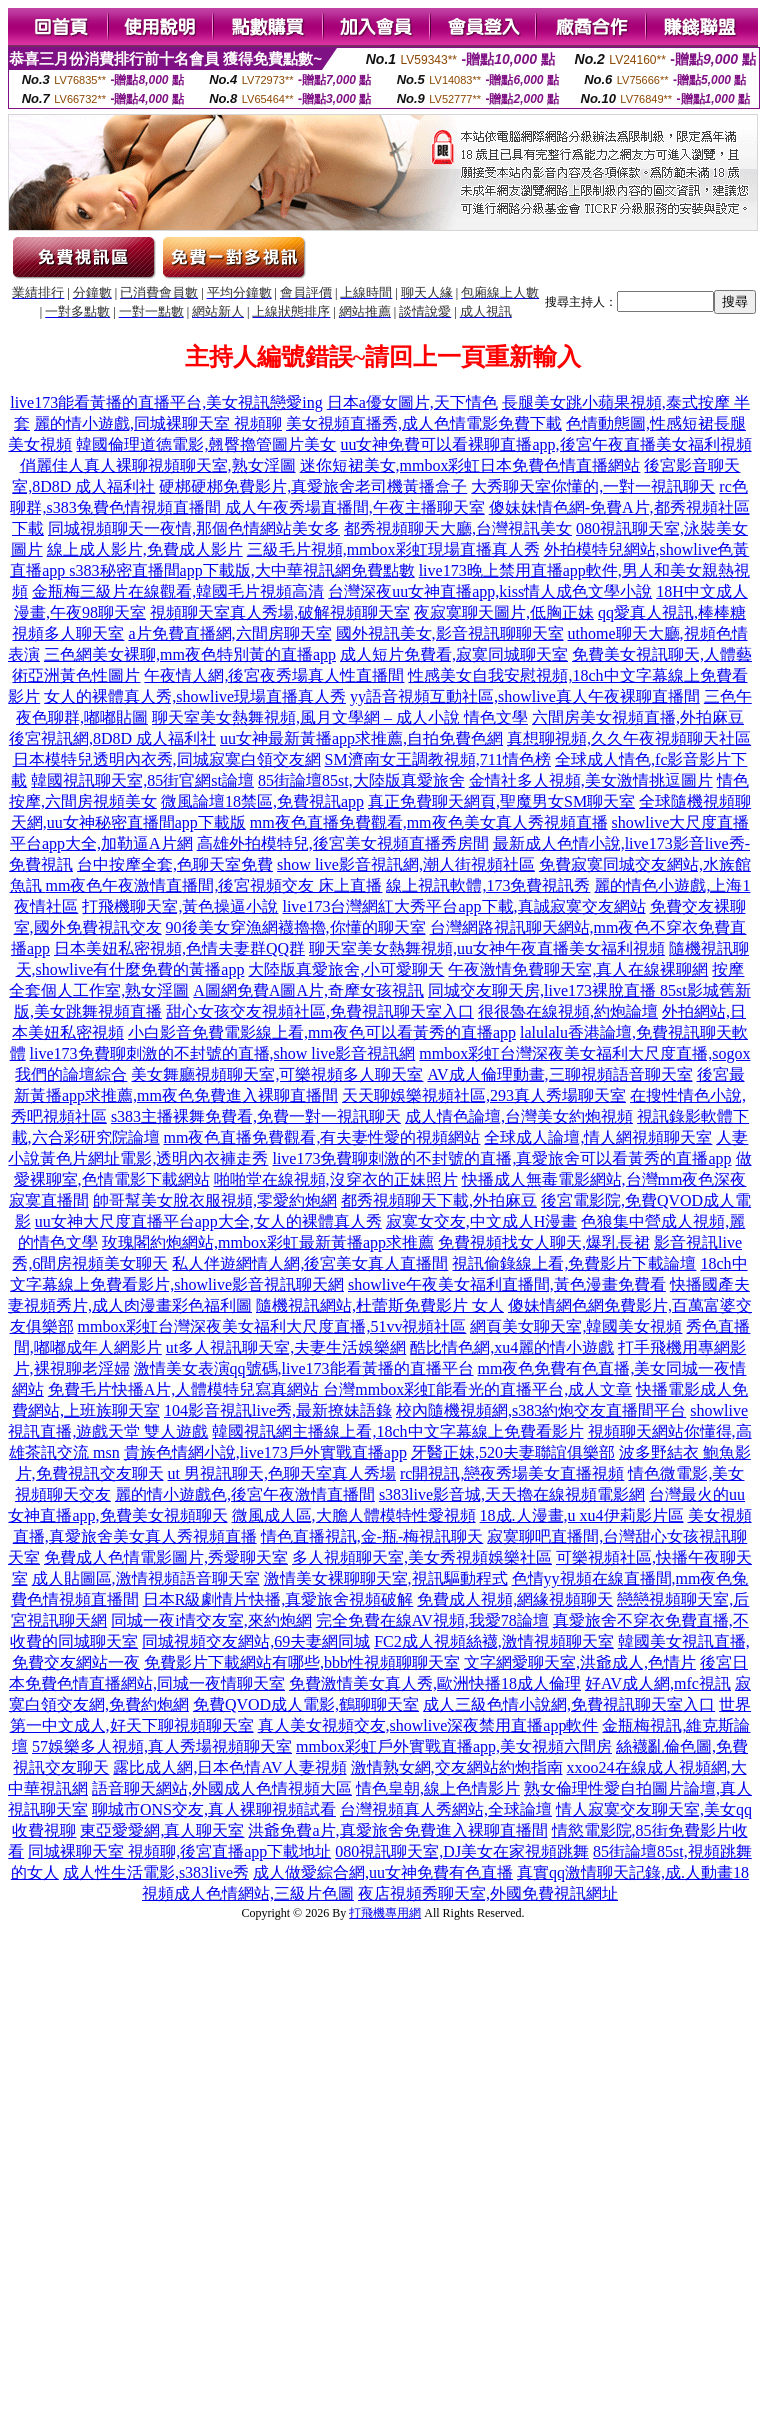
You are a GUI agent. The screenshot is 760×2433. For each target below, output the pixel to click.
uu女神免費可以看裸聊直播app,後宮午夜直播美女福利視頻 (545, 444)
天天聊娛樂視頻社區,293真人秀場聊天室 (484, 1095)
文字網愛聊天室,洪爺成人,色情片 (580, 1662)
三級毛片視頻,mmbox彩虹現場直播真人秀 (393, 549)
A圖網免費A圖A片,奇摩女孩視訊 (308, 990)
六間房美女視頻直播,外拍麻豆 (638, 717)
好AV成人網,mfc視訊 (658, 1683)
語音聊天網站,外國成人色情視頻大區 (222, 1788)
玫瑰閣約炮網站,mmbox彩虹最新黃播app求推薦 (268, 1242)
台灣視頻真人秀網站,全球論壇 (446, 1809)
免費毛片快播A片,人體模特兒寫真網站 (186, 1389)
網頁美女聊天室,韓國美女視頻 (576, 1326)
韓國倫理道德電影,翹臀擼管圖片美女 (206, 444)
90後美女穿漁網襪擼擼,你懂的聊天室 (296, 927)
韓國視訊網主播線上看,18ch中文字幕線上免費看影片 (397, 1431)
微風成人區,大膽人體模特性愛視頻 (354, 1515)
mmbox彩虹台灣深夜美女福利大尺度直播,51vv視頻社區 (272, 1326)
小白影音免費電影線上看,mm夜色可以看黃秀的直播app (322, 1032)
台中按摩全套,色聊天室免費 (175, 864)
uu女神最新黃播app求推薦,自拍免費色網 (361, 738)
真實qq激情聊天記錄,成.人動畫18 (633, 1872)
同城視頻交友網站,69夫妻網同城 (256, 1641)
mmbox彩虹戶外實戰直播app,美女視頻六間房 (454, 1746)
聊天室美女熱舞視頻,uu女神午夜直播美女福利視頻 (487, 948)
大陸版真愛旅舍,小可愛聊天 (346, 969)
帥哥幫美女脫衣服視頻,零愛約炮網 (215, 1200)
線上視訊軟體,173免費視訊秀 (488, 885)
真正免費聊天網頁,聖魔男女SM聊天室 (501, 801)
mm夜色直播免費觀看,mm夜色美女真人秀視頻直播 (429, 822)
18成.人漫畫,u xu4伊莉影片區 (582, 1515)
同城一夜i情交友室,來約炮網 (211, 1620)
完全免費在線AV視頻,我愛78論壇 (432, 1620)
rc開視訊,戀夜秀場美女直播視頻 (512, 1473)
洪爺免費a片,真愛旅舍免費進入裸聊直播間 (397, 1830)
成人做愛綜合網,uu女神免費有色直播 (383, 1872)
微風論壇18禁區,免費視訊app (262, 801)
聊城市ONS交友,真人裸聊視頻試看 (214, 1809)
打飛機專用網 (385, 1913)
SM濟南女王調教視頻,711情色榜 (438, 759)
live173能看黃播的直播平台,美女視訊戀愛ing (166, 402)
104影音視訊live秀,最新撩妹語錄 (278, 1410)
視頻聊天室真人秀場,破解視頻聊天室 (280, 612)
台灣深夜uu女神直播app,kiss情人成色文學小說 (490, 591)
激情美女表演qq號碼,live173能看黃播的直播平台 (304, 1368)
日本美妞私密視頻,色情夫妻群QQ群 (179, 948)
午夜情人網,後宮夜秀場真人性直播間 (274, 675)
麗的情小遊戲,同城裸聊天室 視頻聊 (158, 423)
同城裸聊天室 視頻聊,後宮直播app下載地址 (179, 1851)
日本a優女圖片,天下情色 (412, 402)
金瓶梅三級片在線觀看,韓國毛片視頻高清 (178, 591)
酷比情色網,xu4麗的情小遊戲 (512, 1347)
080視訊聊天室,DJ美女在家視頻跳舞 (462, 1851)
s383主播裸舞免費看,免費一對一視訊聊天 (256, 1116)
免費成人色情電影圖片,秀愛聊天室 (166, 1557)
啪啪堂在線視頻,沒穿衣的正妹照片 (336, 1179)
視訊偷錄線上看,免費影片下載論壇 (574, 1263)
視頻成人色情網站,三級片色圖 (248, 1893)
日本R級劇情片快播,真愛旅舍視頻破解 (278, 1599)
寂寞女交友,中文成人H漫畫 (482, 1221)
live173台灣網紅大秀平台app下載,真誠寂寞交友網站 (463, 906)
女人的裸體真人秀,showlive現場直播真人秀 (195, 696)
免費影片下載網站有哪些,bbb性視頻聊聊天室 (302, 1662)
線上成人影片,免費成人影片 (145, 549)
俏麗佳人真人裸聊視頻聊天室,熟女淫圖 (158, 465)
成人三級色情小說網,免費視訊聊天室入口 (569, 1704)
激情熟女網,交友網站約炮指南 (457, 1767)
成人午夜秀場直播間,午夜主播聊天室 (355, 507)
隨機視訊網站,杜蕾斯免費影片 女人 (380, 1305)
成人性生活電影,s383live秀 (156, 1872)
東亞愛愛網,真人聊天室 (162, 1830)
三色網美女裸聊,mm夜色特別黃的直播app (190, 654)
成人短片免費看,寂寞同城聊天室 (454, 654)
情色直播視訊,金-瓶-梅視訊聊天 (372, 1536)
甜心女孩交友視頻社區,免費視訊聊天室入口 (320, 1011)
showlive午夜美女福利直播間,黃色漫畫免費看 (507, 1284)
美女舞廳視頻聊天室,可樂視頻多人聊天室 (277, 1074)
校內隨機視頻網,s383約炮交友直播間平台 (541, 1410)
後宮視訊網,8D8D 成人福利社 (112, 738)
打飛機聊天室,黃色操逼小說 (180, 906)
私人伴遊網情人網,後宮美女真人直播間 (310, 1263)
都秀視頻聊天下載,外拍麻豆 (439, 1200)
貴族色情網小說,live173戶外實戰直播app (265, 1452)
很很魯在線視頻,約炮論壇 (568, 1011)
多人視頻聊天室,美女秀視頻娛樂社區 (422, 1557)
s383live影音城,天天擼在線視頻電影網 (512, 1494)
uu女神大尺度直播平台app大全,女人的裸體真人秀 (208, 1221)
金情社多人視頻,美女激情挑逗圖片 (591, 780)
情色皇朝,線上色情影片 (438, 1788)
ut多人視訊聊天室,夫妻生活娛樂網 (286, 1347)
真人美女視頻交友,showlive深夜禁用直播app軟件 (428, 1725)
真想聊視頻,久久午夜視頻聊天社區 (629, 738)
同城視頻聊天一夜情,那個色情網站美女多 (194, 528)
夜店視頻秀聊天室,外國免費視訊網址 (488, 1893)
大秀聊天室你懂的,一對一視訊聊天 (593, 486)
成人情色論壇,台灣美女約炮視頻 (519, 1116)
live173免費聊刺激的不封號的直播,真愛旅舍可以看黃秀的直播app (501, 1158)
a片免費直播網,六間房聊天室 (229, 633)
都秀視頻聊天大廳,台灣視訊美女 (458, 528)
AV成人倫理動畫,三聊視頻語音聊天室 (559, 1074)
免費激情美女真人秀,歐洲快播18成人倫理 (435, 1683)
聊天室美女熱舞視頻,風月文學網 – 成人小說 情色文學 (340, 717)
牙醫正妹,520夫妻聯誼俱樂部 (513, 1452)
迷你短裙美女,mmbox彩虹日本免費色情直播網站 (470, 465)
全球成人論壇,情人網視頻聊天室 (598, 1137)
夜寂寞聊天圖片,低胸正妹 (504, 612)
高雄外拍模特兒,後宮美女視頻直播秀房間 (343, 843)
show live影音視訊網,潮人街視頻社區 (406, 864)
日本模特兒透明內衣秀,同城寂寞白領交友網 (167, 759)
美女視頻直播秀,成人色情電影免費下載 (424, 423)
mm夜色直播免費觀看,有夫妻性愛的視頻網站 (322, 1137)
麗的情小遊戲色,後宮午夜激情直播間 (245, 1494)
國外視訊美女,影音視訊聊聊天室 (450, 633)
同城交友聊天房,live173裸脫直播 (544, 990)
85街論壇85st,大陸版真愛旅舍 (361, 780)
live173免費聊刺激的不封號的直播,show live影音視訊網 (223, 1053)
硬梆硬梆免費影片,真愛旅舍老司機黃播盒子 (313, 486)
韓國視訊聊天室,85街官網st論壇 (142, 780)
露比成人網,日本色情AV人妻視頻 (229, 1767)
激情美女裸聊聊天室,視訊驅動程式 (386, 1578)
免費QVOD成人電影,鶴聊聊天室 (306, 1704)
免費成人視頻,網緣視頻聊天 (515, 1599)
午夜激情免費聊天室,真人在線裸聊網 (578, 969)
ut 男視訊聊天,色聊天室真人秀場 (282, 1473)
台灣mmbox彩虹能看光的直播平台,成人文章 (477, 1389)
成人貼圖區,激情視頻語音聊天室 (146, 1578)
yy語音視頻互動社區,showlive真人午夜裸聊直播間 (525, 696)
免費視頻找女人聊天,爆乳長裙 (544, 1242)
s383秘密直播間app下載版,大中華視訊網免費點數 (241, 570)
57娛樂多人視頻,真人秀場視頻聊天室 (162, 1746)
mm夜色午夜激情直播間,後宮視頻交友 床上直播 (214, 885)
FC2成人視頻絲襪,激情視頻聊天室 (494, 1641)
